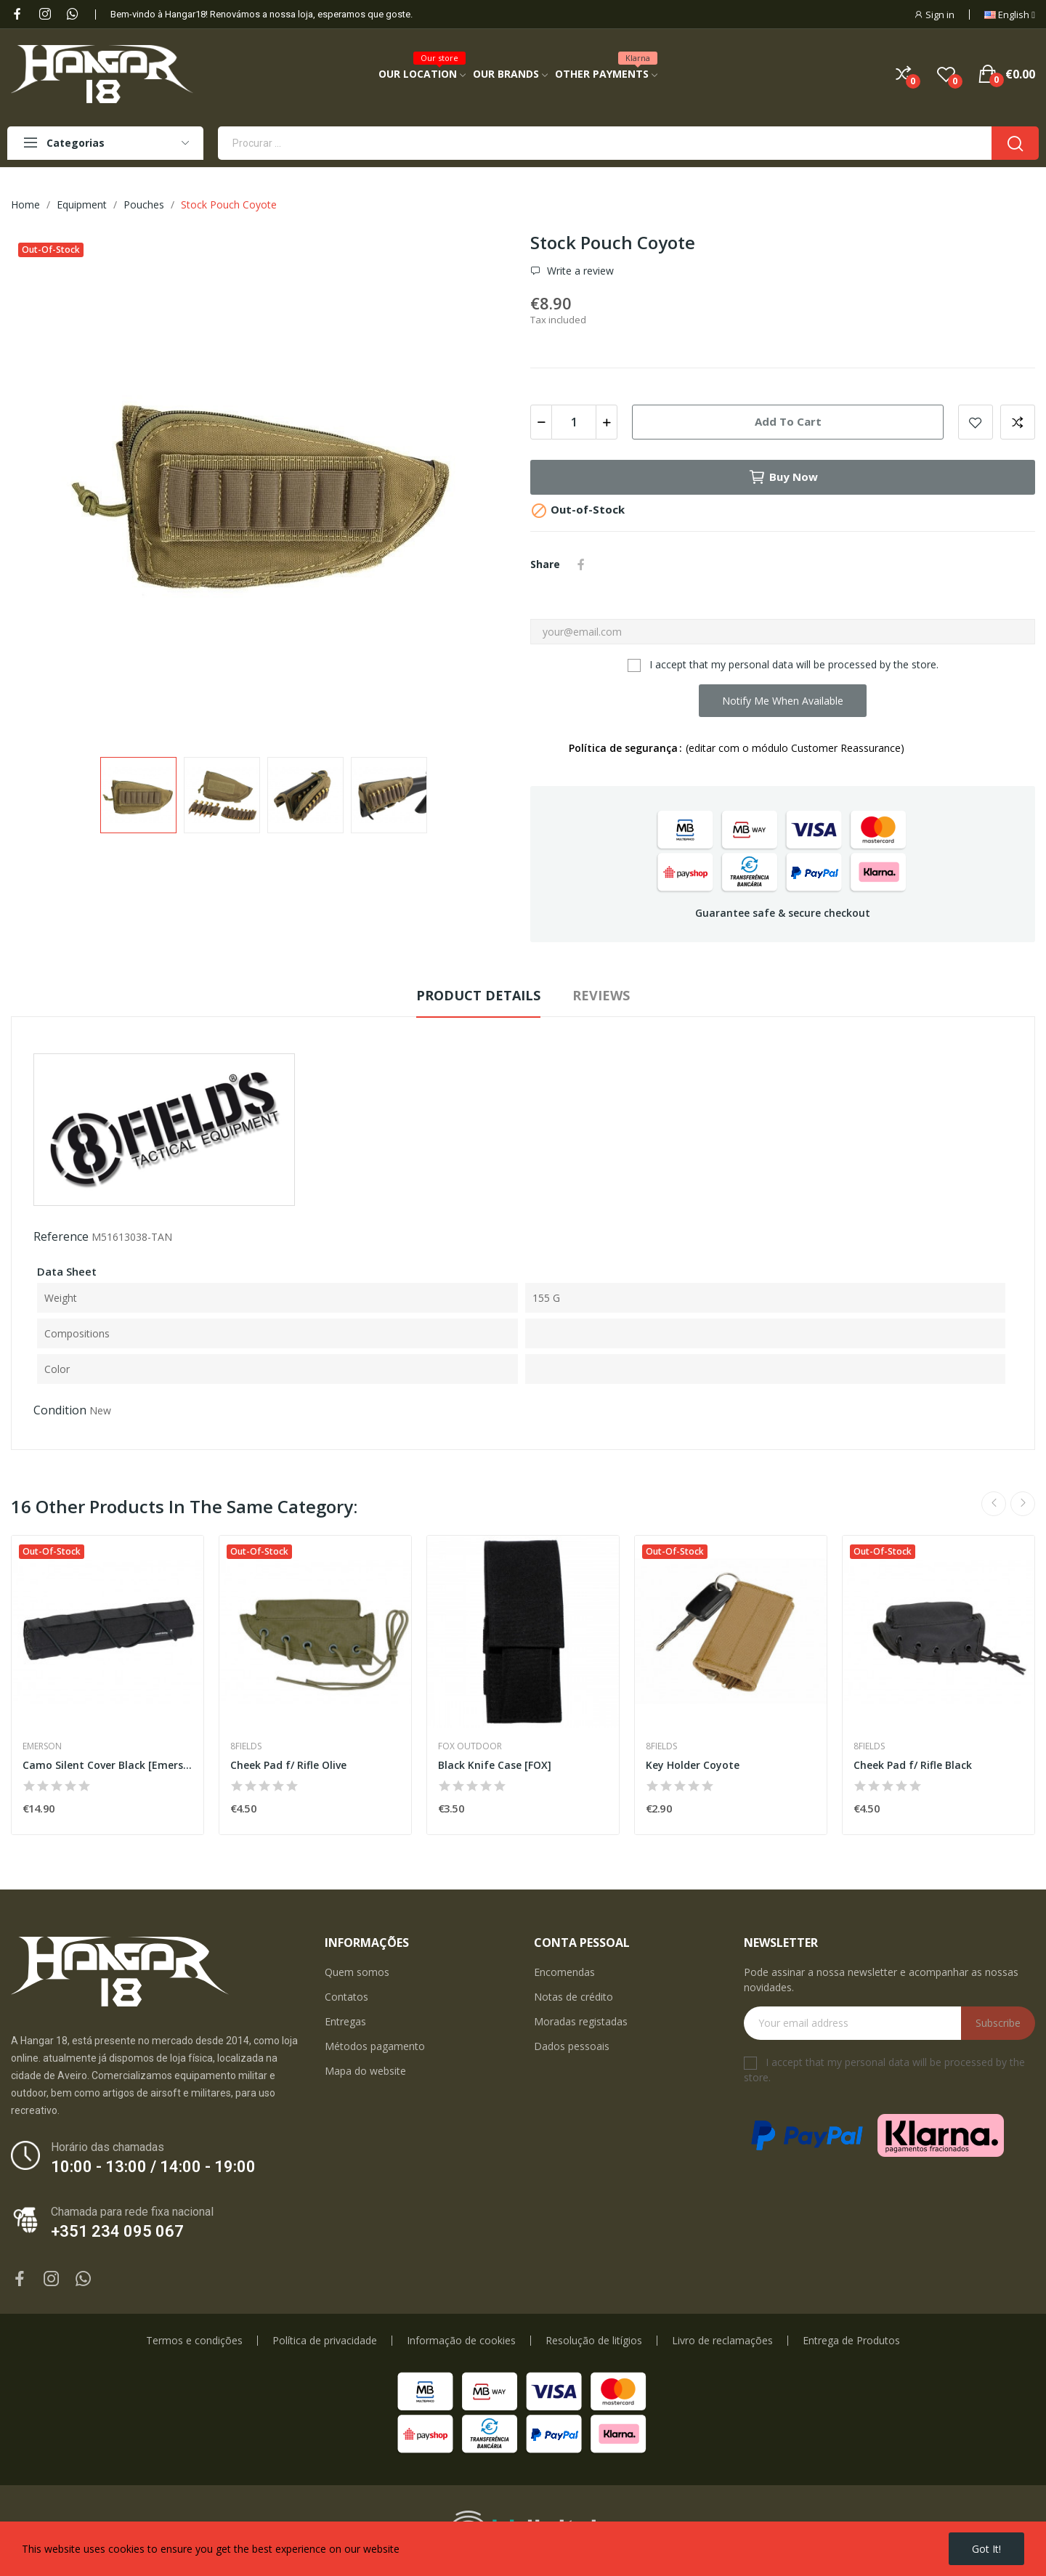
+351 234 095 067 (117, 2231)
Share (581, 564)
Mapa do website (365, 2071)
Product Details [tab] (478, 995)
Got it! (986, 2549)
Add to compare (1017, 422)
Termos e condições (194, 2341)
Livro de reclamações (722, 2341)
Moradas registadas (581, 2021)
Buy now (783, 477)
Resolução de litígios (594, 2341)
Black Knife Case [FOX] (494, 1765)
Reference (61, 1236)
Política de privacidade (324, 2341)
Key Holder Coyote (692, 1765)
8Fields (246, 1746)
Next (1022, 1503)
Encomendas (564, 1972)
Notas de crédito (573, 1997)
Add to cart (788, 421)
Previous (993, 1503)
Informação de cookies (461, 2341)
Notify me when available (782, 701)
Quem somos (357, 1972)
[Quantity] (574, 422)
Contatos (346, 1997)
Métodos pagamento (375, 2046)
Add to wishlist (975, 422)
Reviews (601, 995)
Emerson (42, 1746)
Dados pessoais (571, 2046)
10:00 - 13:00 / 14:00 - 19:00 (153, 2167)
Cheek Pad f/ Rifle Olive (288, 1765)
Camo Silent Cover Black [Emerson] (107, 1765)
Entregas (345, 2021)
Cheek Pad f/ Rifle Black (913, 1765)
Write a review (579, 271)
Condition (59, 1410)
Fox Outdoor (470, 1746)
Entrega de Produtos (851, 2341)
